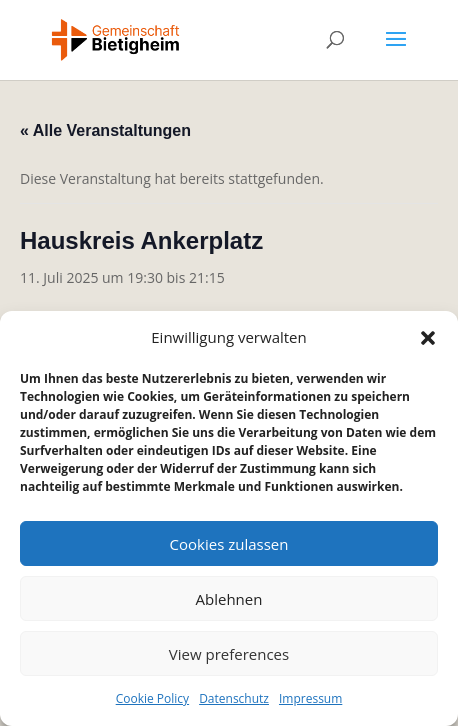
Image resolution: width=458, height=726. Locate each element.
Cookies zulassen (229, 544)
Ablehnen (229, 599)
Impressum (310, 698)
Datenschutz (234, 698)
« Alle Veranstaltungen (105, 130)
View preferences (229, 654)
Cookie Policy (152, 698)
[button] (428, 338)
